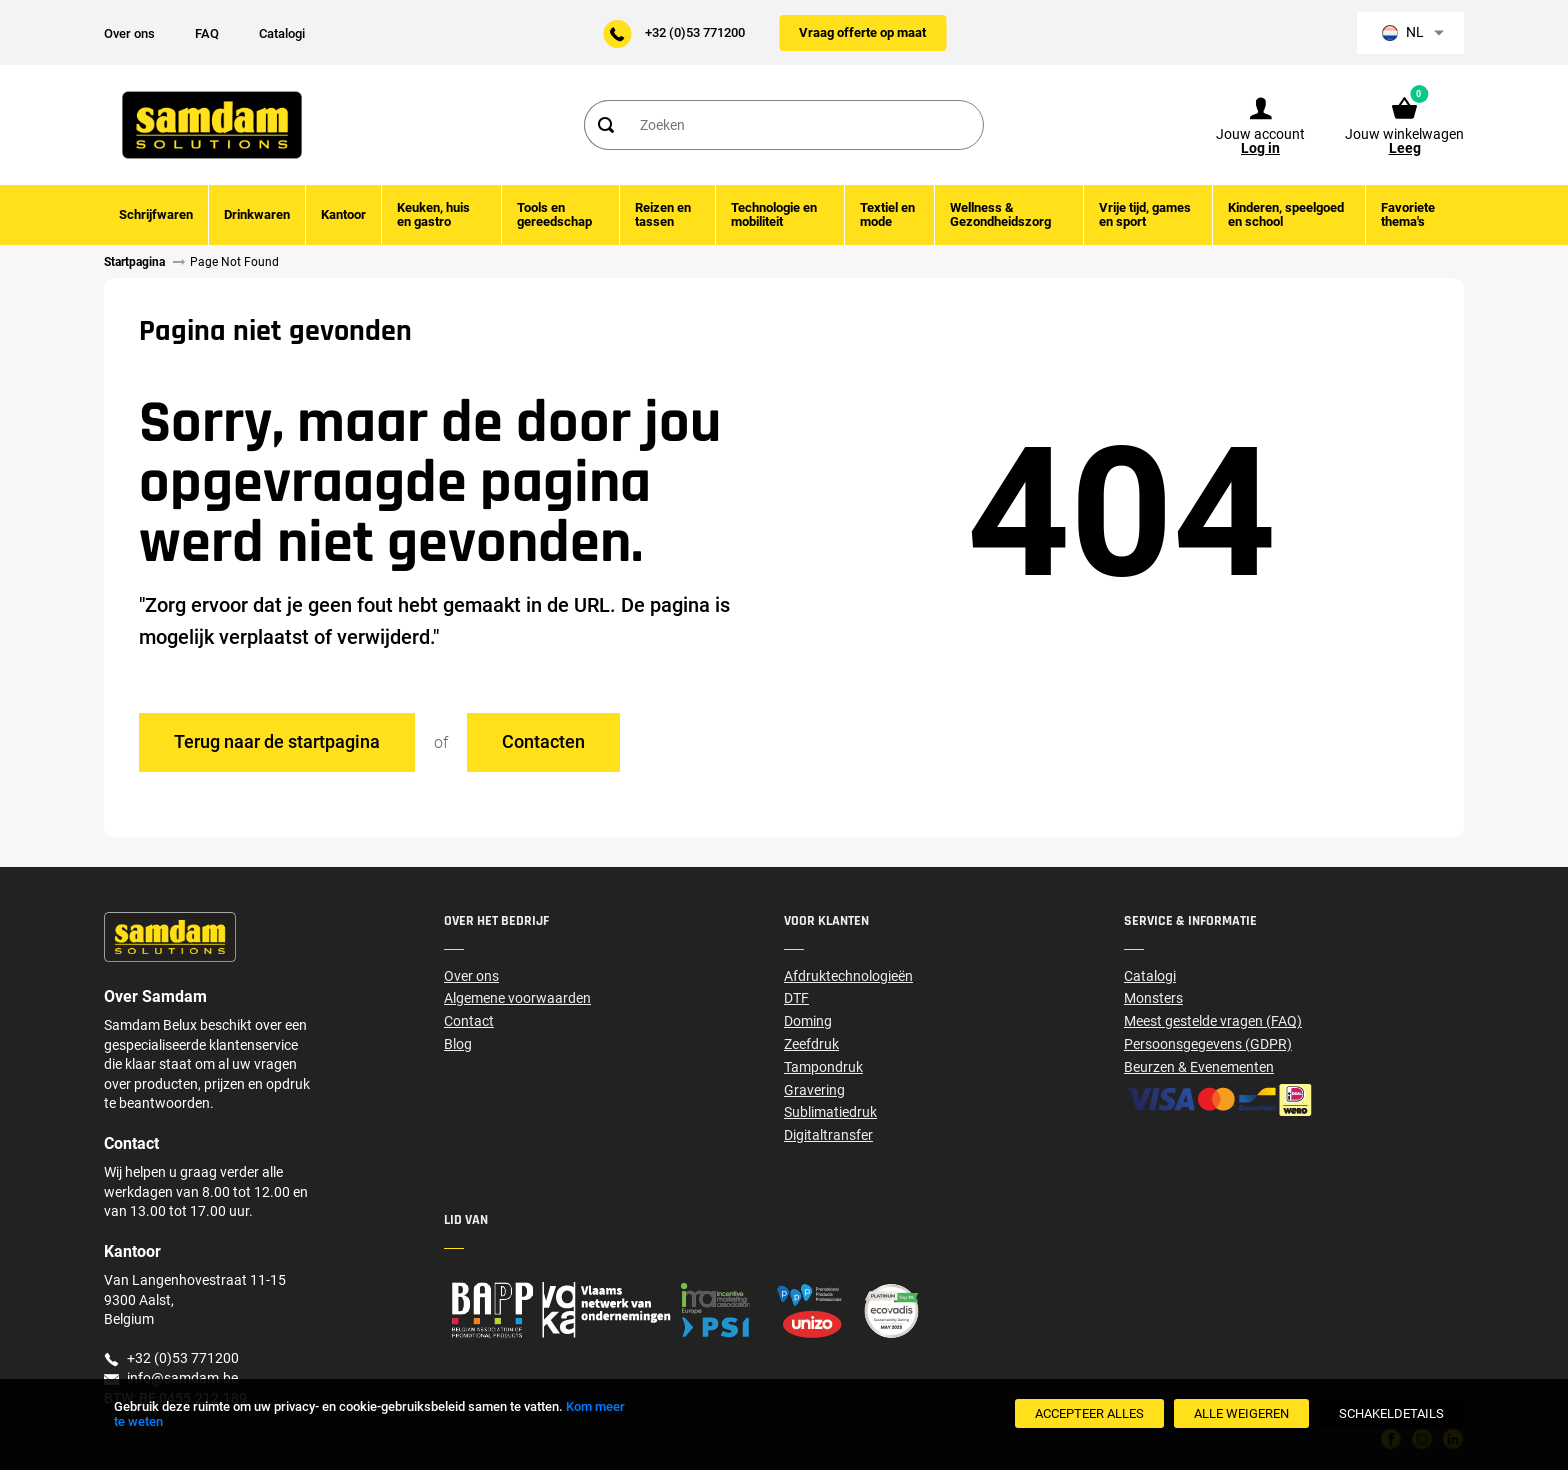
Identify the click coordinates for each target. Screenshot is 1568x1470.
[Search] (605, 125)
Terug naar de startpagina (277, 741)
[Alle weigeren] (1241, 1413)
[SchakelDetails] (1391, 1413)
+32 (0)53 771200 (695, 32)
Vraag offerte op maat (862, 32)
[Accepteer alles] (1089, 1413)
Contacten (543, 741)
